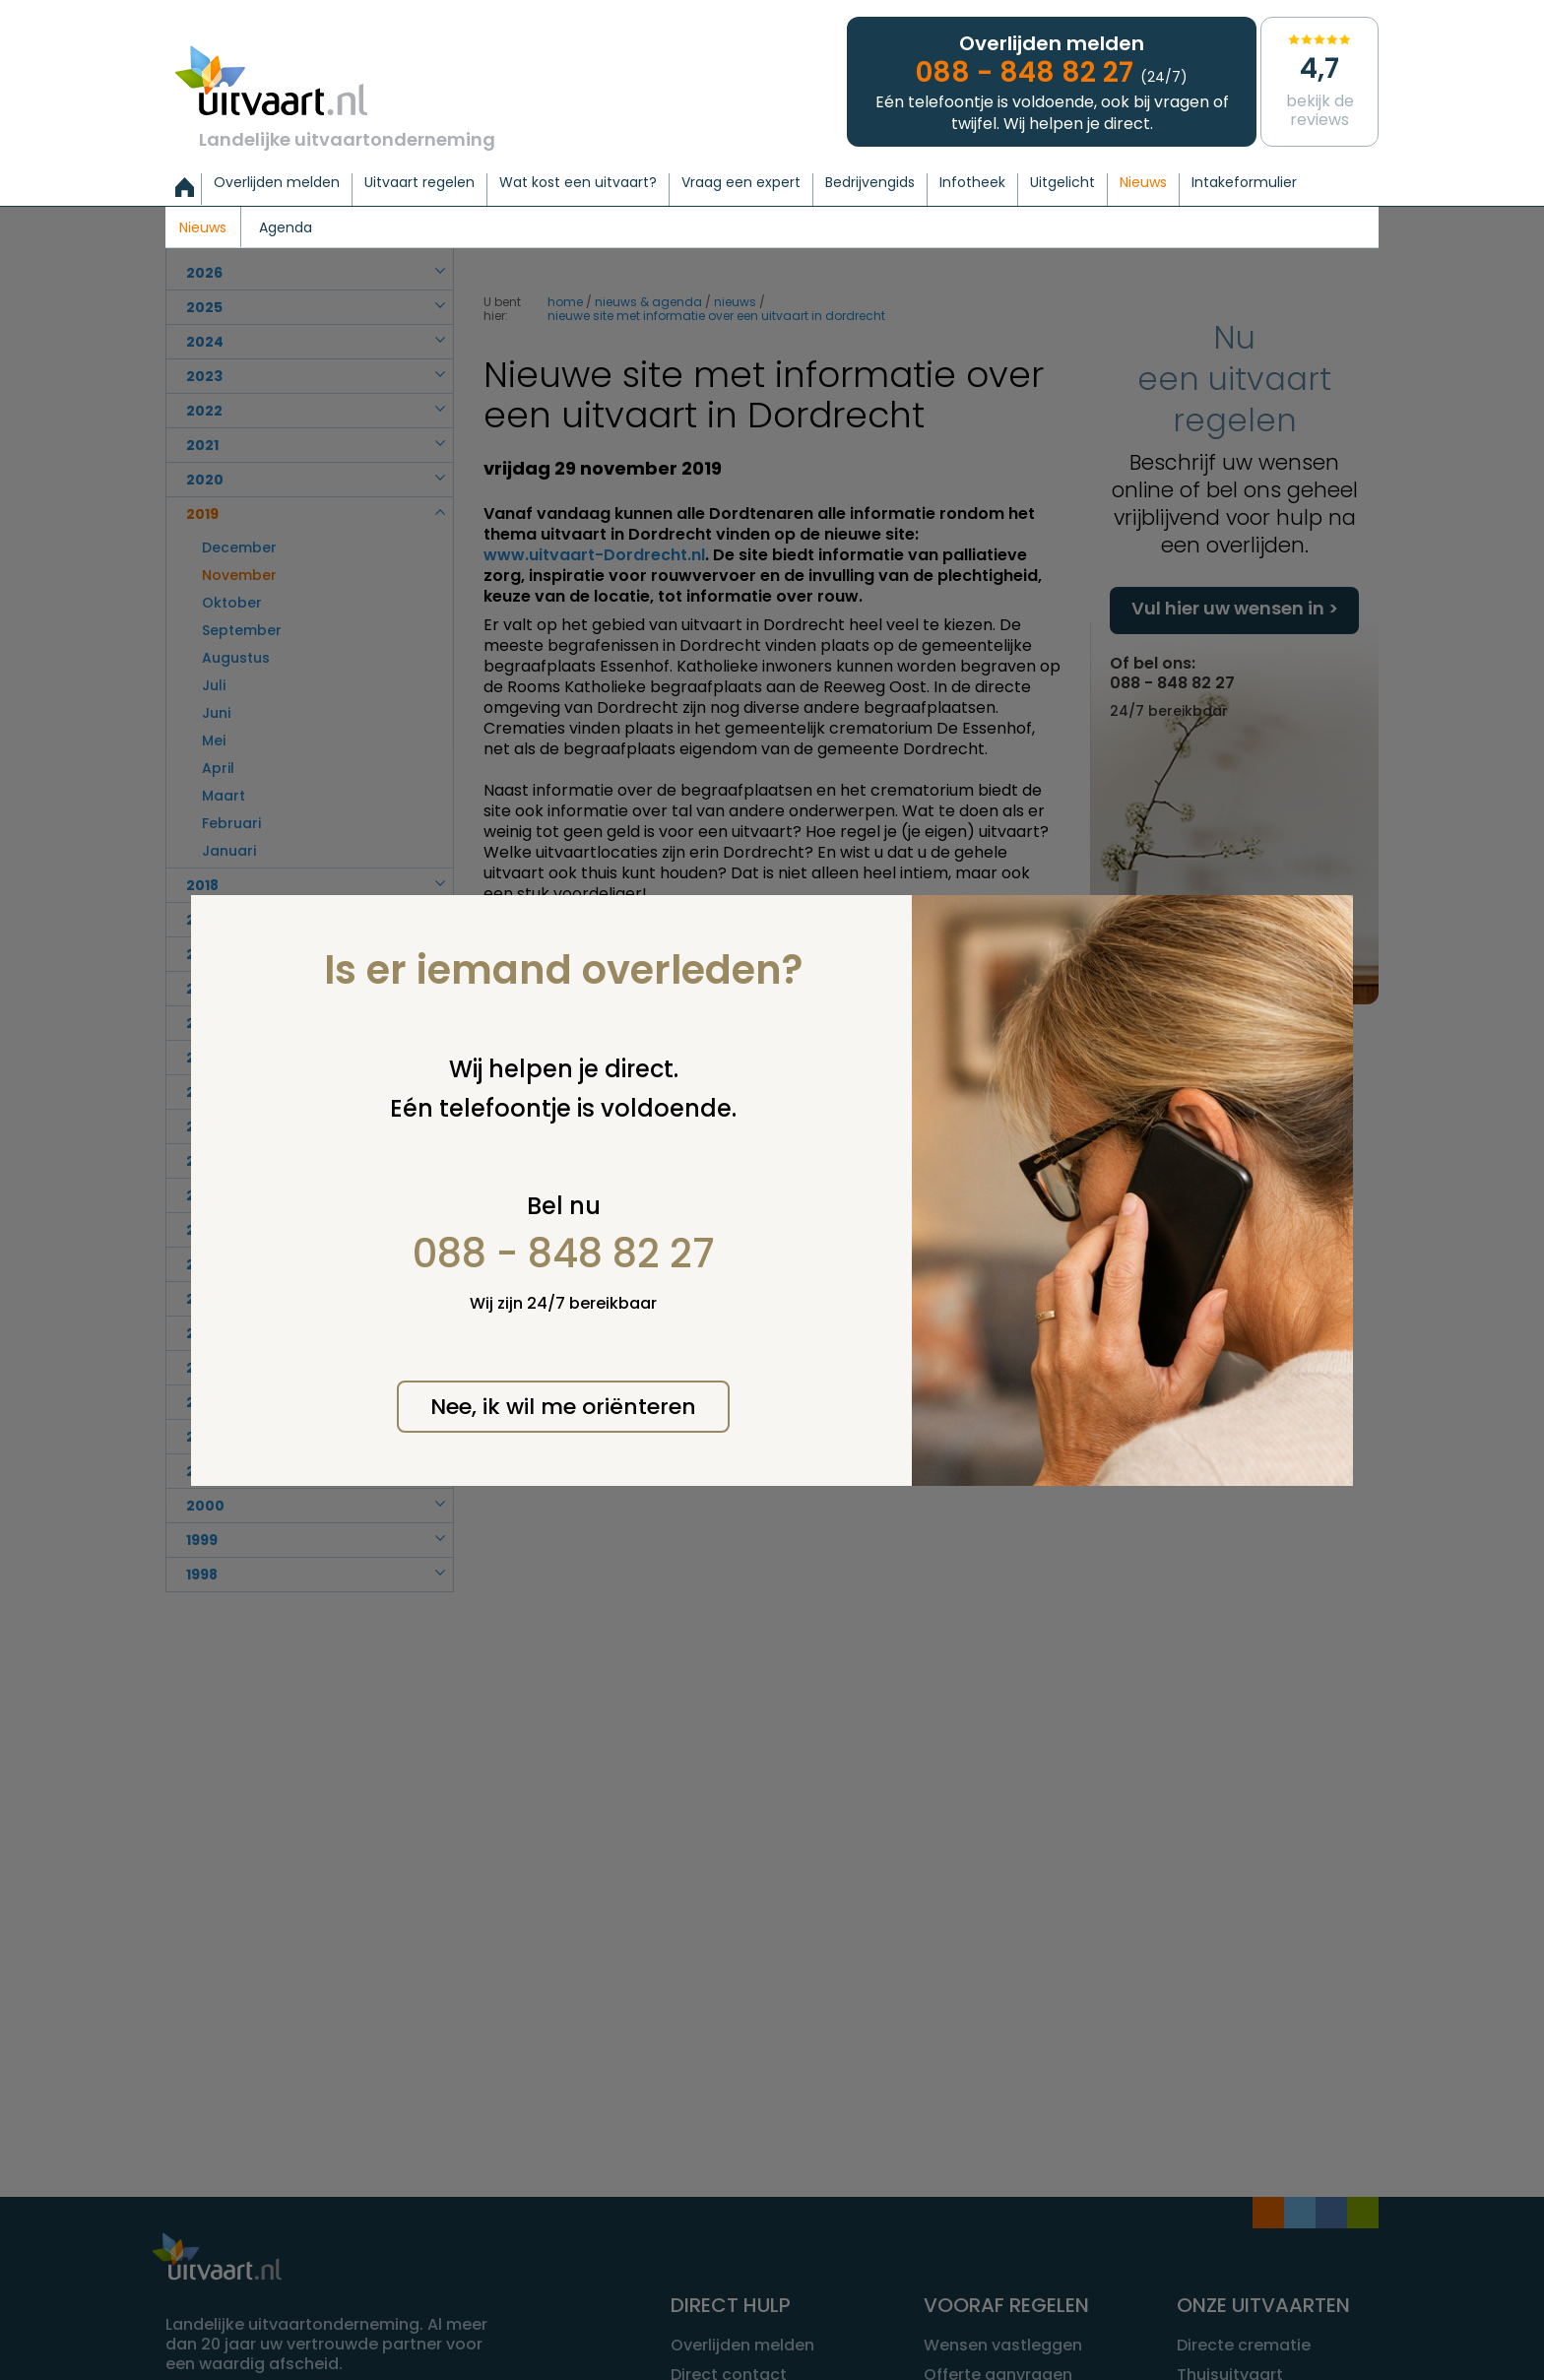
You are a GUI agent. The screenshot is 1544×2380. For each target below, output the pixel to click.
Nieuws (1143, 183)
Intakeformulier (1244, 183)
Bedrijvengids (870, 183)
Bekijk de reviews (1319, 80)
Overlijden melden (277, 183)
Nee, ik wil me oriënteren (563, 1406)
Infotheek (972, 183)
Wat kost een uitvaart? (578, 183)
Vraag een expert (741, 183)
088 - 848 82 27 (564, 1253)
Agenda (285, 228)
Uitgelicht (1062, 183)
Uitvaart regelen (419, 183)
